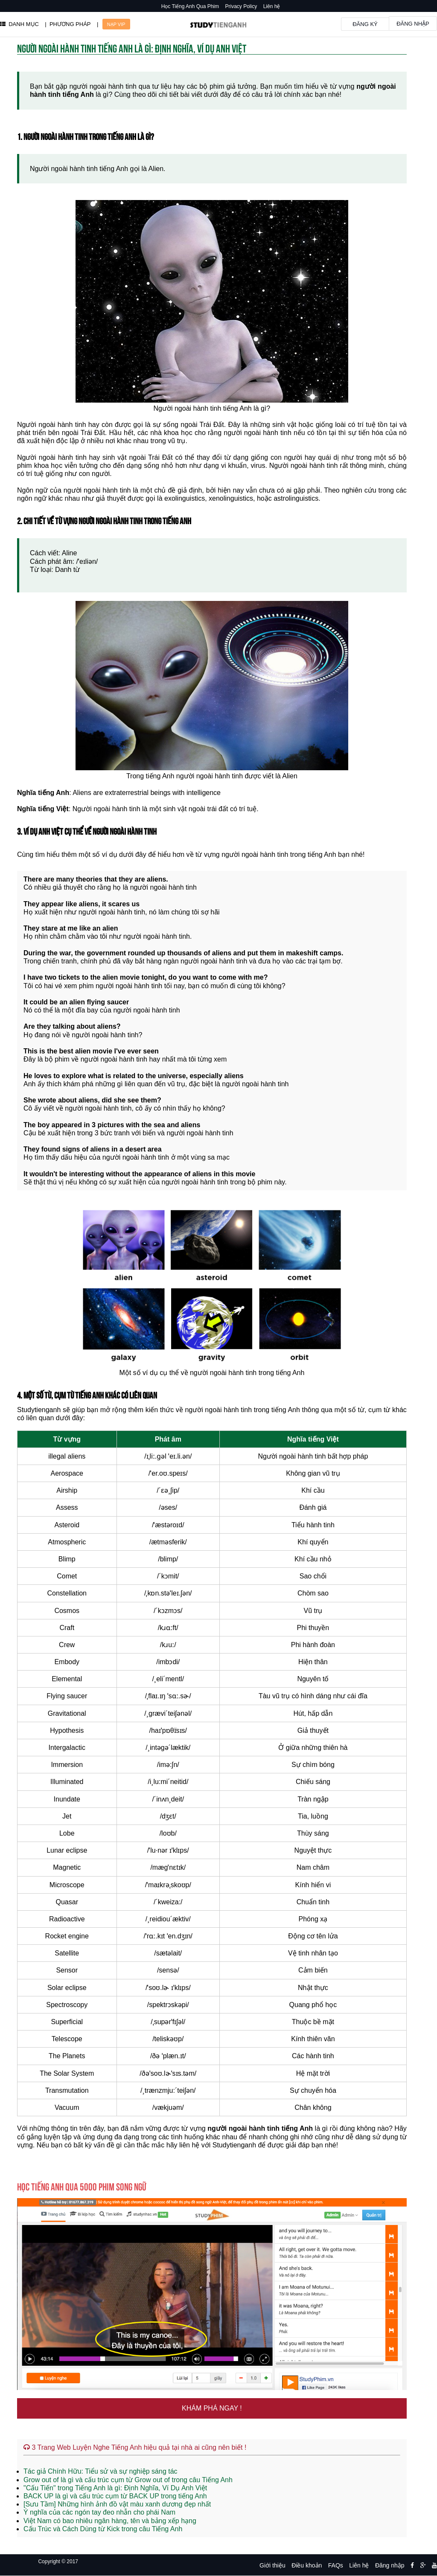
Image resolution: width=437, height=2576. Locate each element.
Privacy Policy (241, 6)
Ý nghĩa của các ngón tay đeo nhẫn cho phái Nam (99, 2512)
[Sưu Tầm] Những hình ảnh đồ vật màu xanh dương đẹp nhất (117, 2504)
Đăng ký (365, 24)
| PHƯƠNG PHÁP (67, 24)
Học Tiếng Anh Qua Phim (190, 6)
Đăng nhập (412, 23)
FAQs (335, 2565)
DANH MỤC (19, 24)
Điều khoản (306, 2565)
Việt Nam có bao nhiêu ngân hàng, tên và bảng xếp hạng (109, 2520)
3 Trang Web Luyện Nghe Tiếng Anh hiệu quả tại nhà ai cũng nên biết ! (134, 2447)
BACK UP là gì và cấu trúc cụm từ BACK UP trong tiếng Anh (115, 2496)
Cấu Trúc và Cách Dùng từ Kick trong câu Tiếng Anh (102, 2528)
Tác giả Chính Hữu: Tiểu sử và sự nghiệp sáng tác (100, 2471)
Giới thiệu (272, 2565)
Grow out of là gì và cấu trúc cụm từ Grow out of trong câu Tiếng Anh (128, 2479)
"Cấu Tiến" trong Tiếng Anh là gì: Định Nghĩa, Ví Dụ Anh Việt (115, 2488)
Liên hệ (271, 6)
